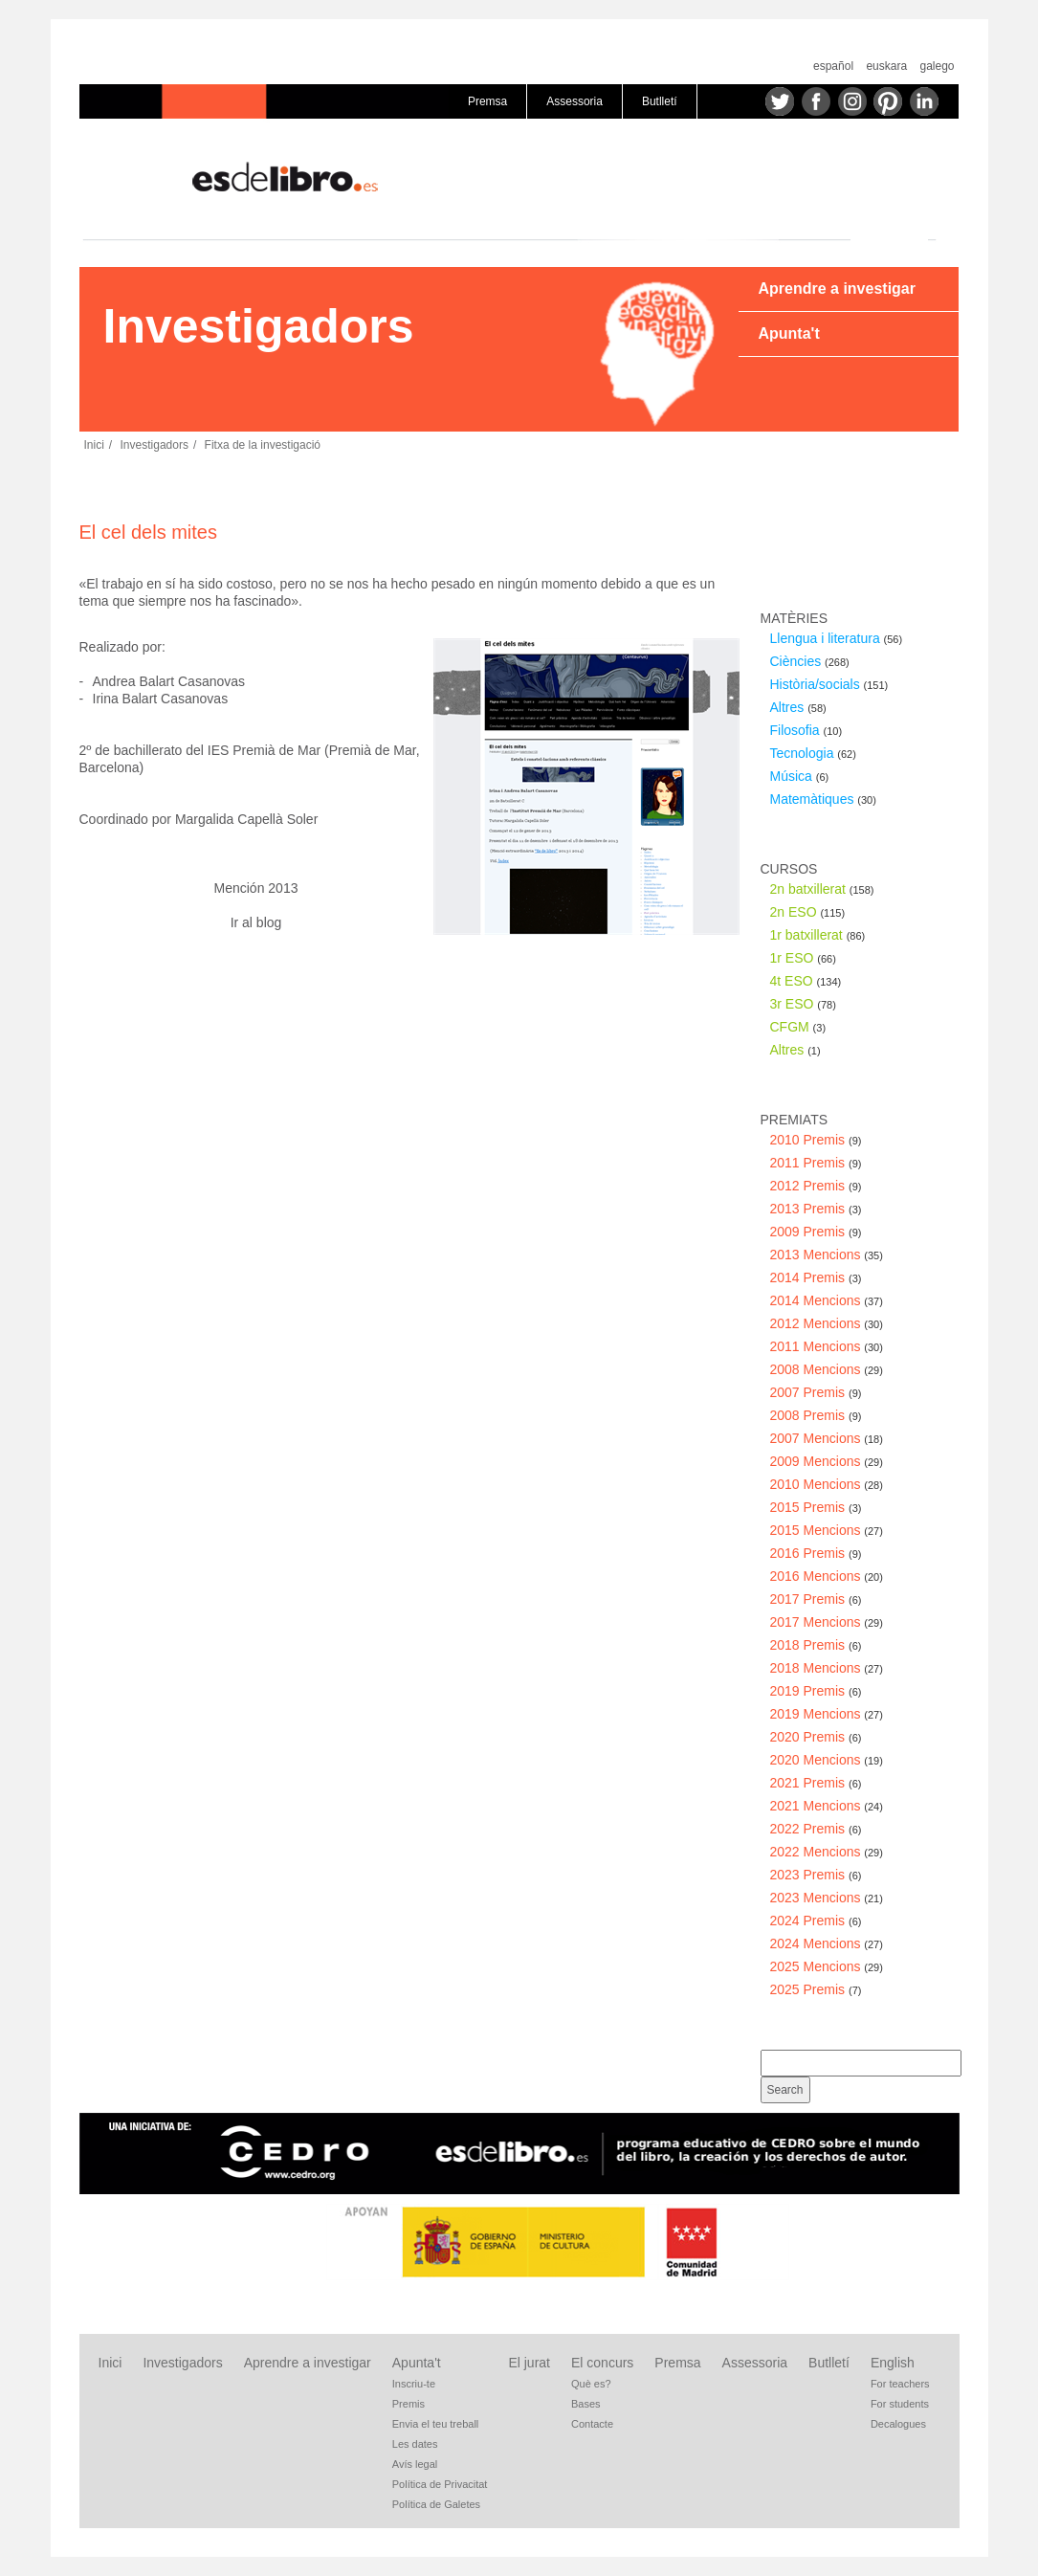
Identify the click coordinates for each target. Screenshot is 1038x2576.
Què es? (591, 2383)
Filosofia (806, 730)
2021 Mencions (826, 1805)
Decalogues (898, 2424)
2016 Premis (816, 1553)
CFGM (798, 1026)
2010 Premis (816, 1139)
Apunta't (788, 333)
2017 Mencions (826, 1622)
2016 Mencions (826, 1576)
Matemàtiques (823, 799)
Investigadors (154, 445)
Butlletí (659, 101)
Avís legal (415, 2464)
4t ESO (806, 980)
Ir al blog (256, 922)
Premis (408, 2403)
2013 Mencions (826, 1254)
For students (900, 2403)
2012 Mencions (826, 1323)
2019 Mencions (826, 1713)
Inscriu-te (413, 2383)
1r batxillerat (818, 935)
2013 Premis (816, 1208)
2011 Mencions (826, 1346)
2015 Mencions (826, 1530)
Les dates (415, 2444)
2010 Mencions (826, 1484)
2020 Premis (816, 1736)
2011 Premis (816, 1162)
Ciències (810, 661)
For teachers (900, 2383)
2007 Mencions (826, 1438)
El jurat (529, 2362)
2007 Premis (816, 1392)
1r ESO (803, 958)
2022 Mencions (826, 1851)
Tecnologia (813, 753)
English (893, 2362)
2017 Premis (816, 1599)
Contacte (592, 2424)
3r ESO (803, 1003)
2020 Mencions (826, 1759)
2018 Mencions (826, 1668)
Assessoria (574, 101)
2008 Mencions (826, 1369)
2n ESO (808, 912)
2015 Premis (816, 1507)
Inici (94, 445)
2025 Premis (816, 1989)
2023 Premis (816, 1874)
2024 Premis (816, 1920)
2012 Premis (816, 1185)
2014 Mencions (826, 1300)
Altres (798, 707)
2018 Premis (816, 1645)
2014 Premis (816, 1277)
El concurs (602, 2362)
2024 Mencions (826, 1943)
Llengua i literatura (836, 638)
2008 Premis (816, 1415)
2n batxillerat (822, 889)
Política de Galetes (436, 2504)
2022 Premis (816, 1828)
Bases (586, 2403)
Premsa (487, 101)
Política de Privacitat (440, 2484)
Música (799, 776)
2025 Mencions (826, 1966)
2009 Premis (816, 1231)
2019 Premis (816, 1691)
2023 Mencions (826, 1897)
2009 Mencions (826, 1461)
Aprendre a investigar (837, 288)
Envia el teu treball (435, 2424)
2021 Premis (816, 1782)
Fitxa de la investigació (262, 445)
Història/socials (829, 684)
